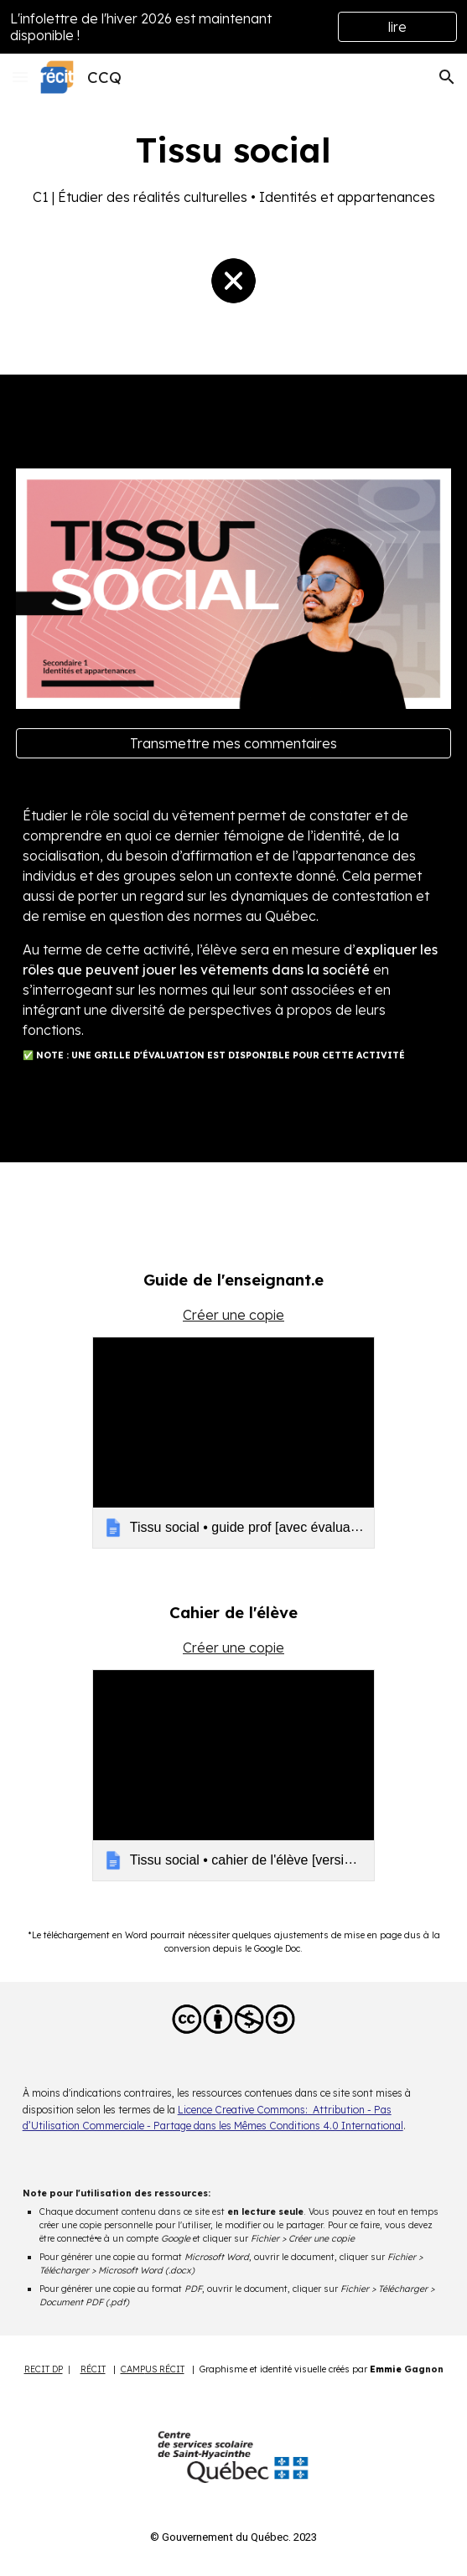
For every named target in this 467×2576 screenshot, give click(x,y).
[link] (233, 1443)
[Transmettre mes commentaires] (234, 743)
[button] (20, 77)
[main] (234, 167)
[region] (233, 27)
